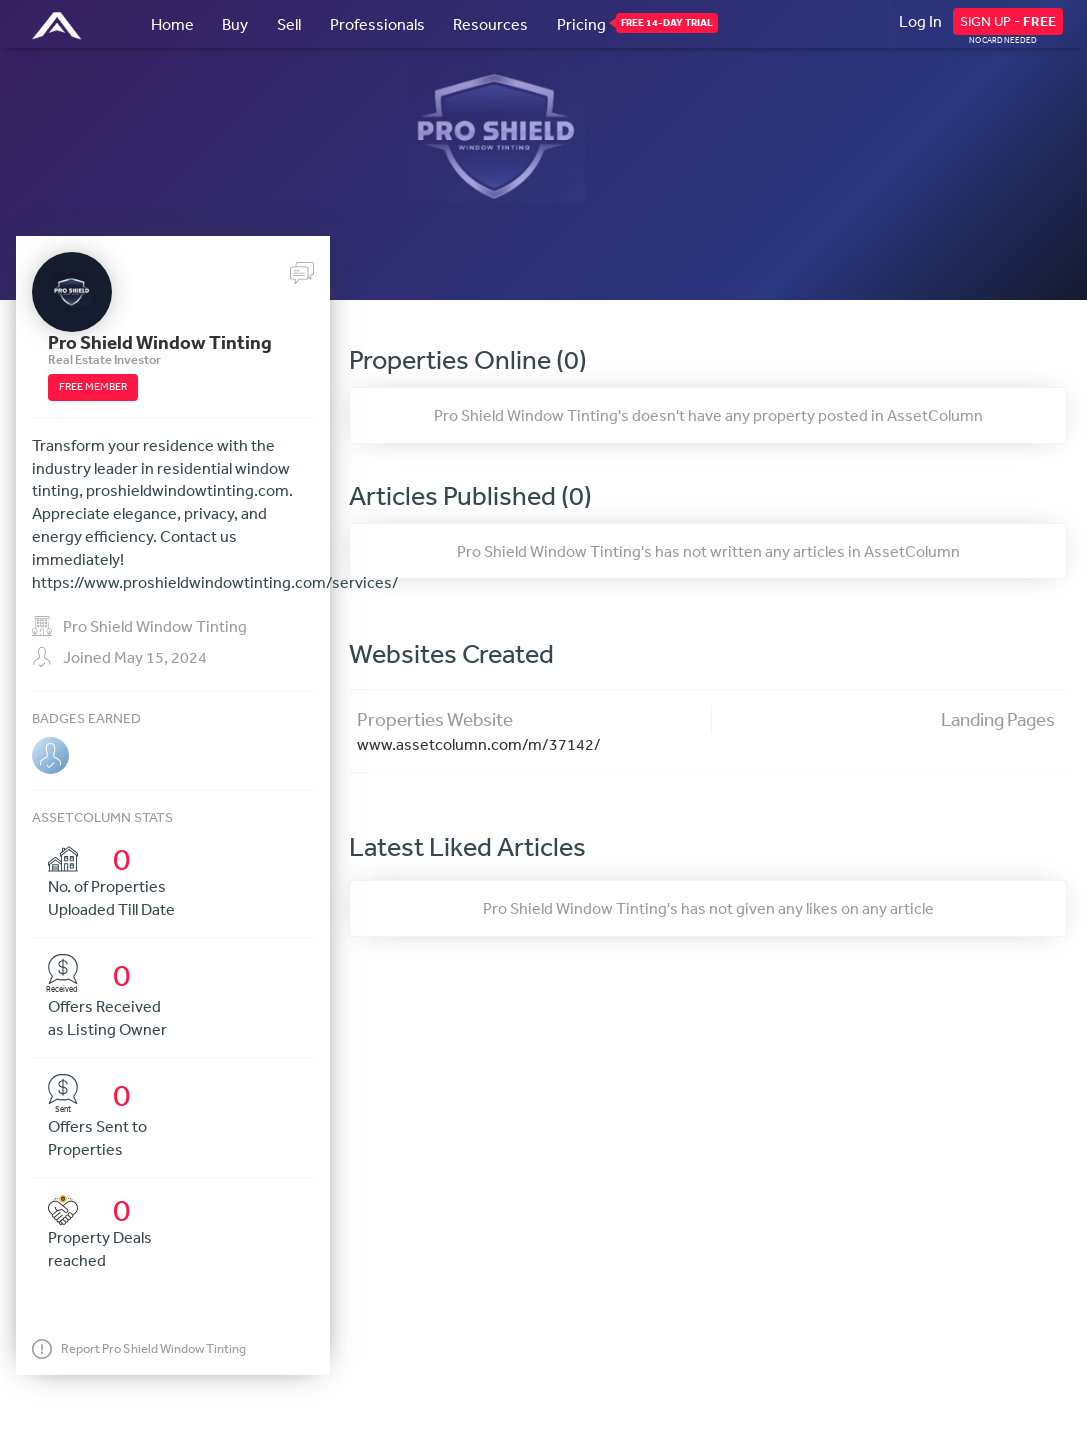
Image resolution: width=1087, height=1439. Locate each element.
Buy (235, 24)
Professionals (377, 24)
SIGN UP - (1008, 21)
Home (172, 24)
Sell (289, 24)
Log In (920, 21)
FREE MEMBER (93, 386)
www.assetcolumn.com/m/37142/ (479, 744)
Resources (490, 24)
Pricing (581, 23)
